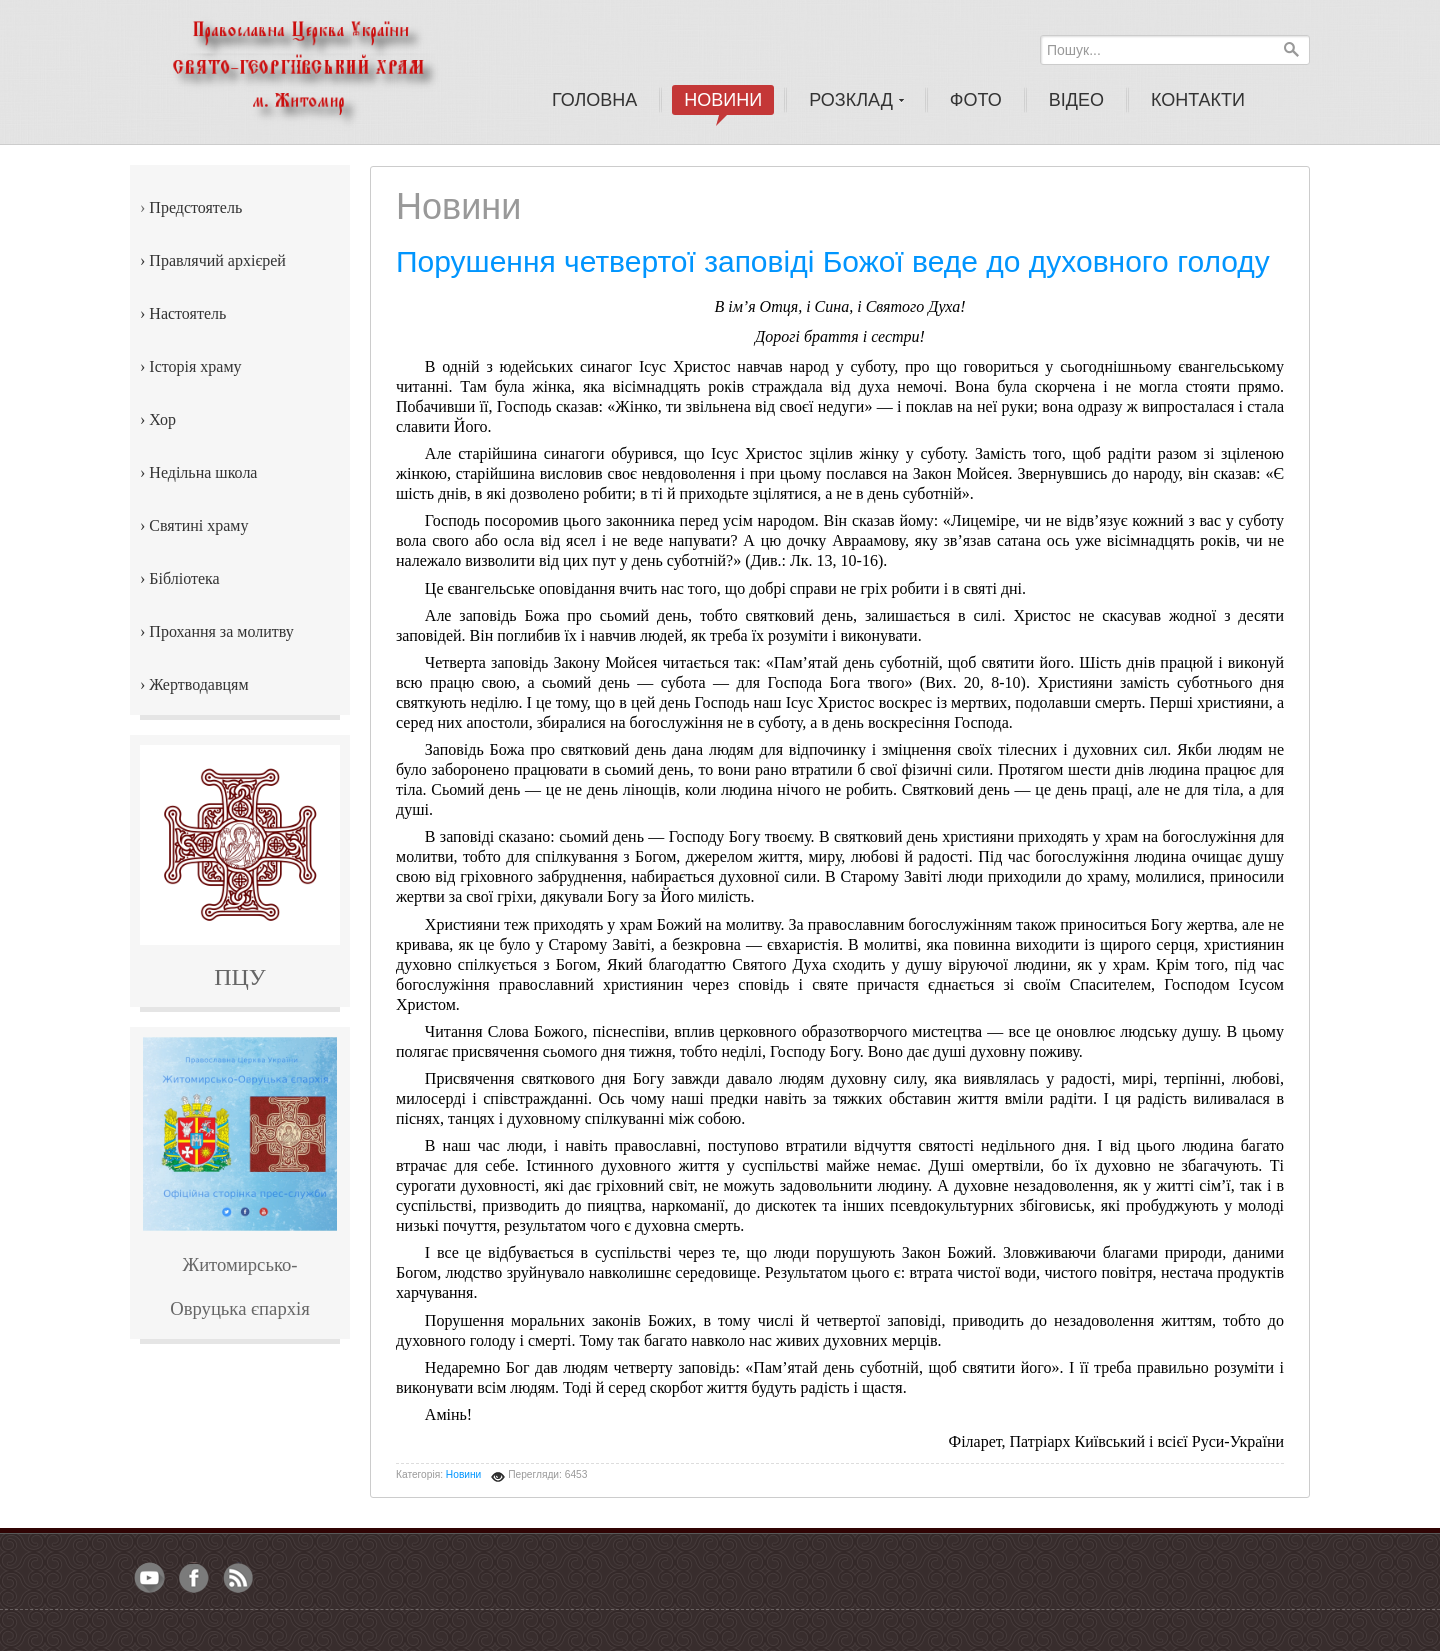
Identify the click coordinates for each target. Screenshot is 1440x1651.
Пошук (1291, 49)
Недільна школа (203, 472)
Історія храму (195, 366)
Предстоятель (195, 207)
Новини (463, 1474)
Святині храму (198, 525)
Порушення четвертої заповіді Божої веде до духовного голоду (833, 261)
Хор (162, 419)
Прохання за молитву (221, 631)
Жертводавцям (198, 684)
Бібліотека (184, 578)
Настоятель (187, 313)
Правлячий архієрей (217, 260)
